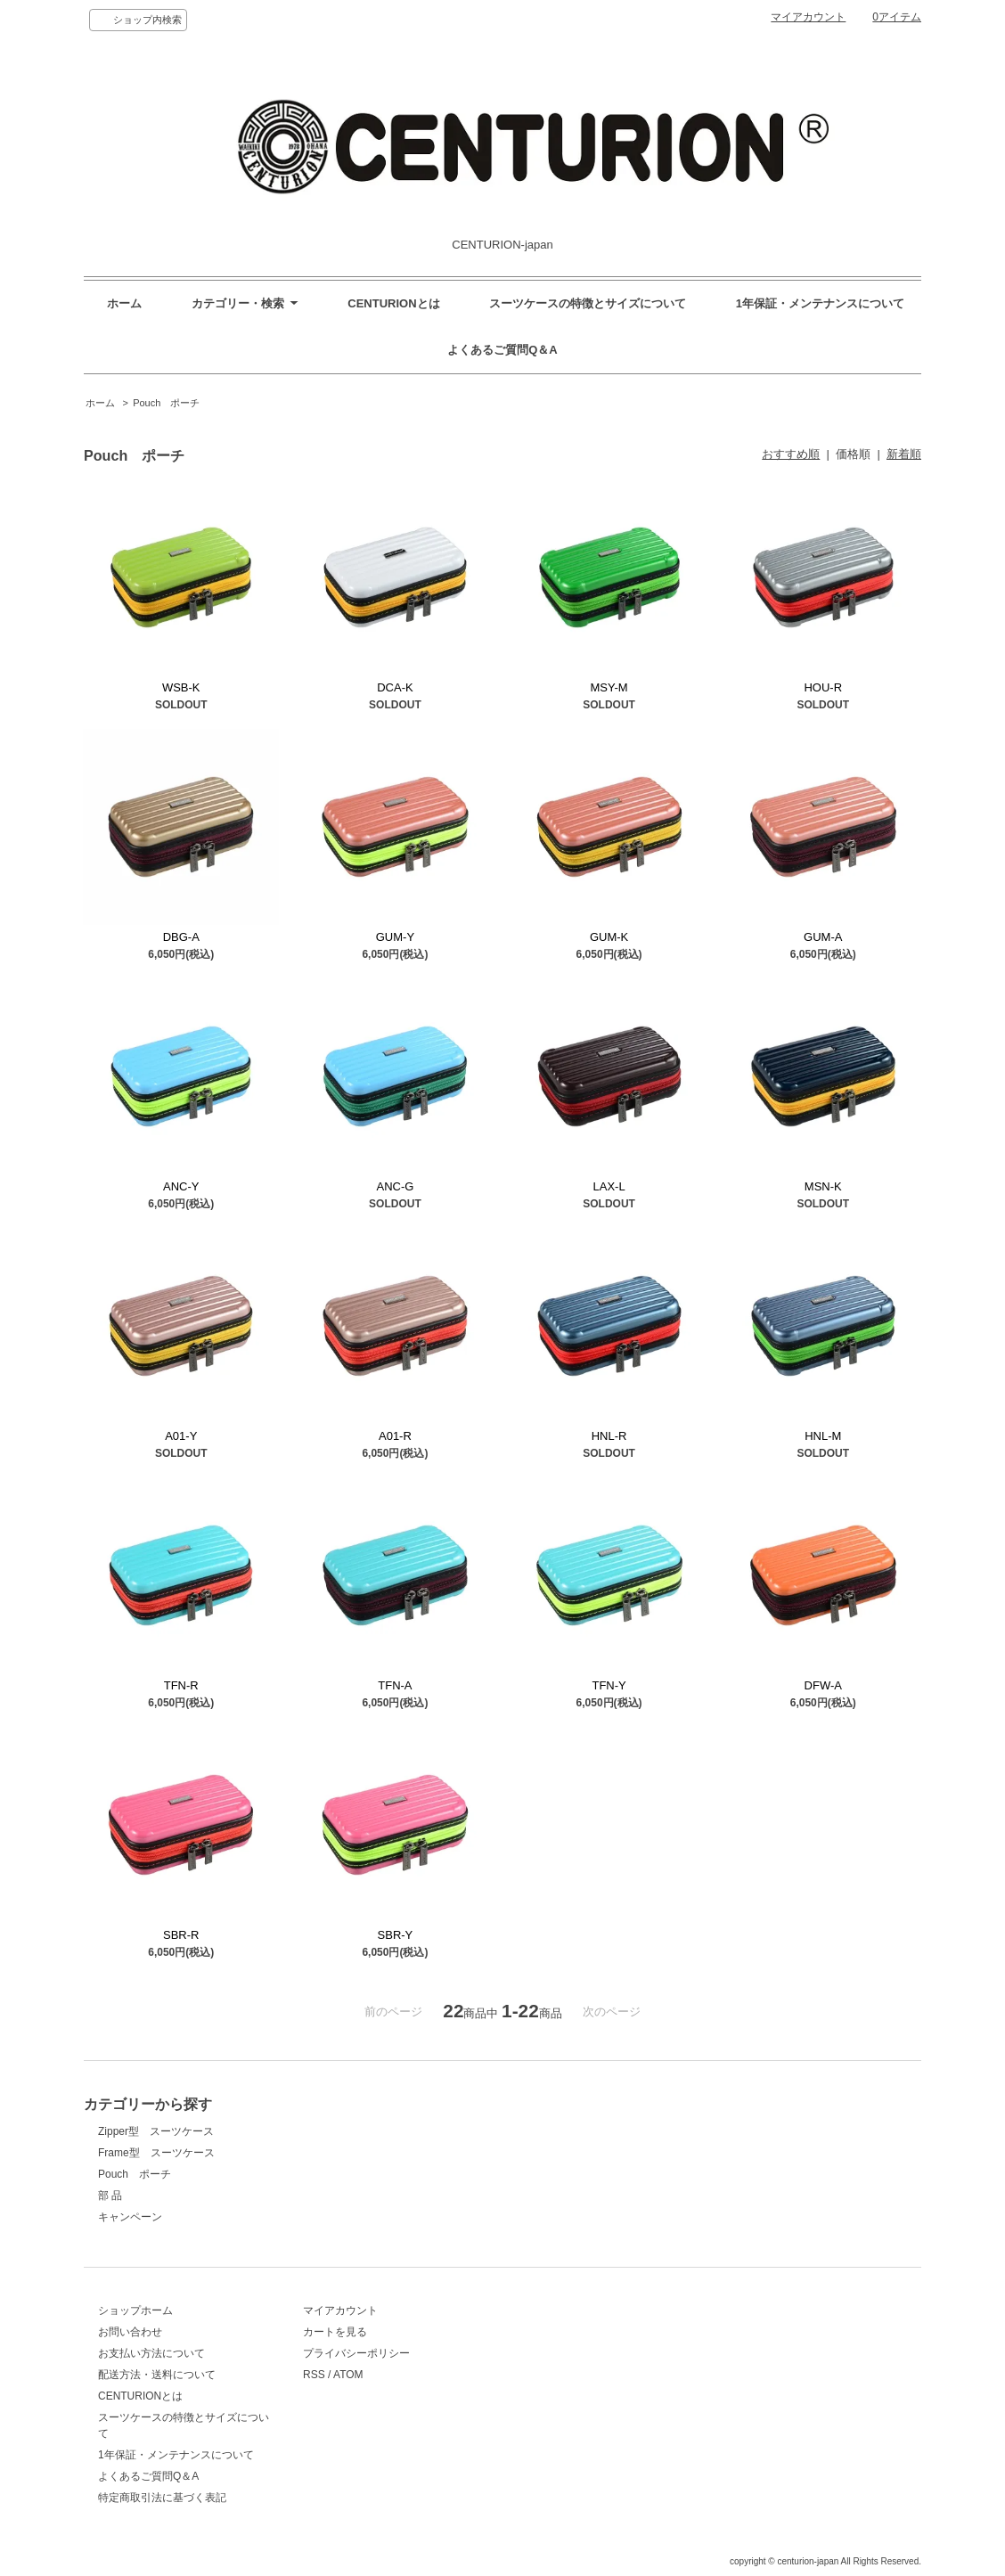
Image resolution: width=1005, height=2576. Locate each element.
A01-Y (181, 1436)
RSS (314, 2374)
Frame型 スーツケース (156, 2153)
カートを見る (335, 2332)
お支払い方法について (151, 2353)
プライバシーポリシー (356, 2353)
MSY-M (609, 687)
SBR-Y (395, 1935)
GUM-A (823, 937)
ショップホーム (135, 2310)
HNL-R (609, 1436)
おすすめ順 (791, 454)
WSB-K (181, 687)
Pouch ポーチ (166, 402)
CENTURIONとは (393, 303)
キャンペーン (130, 2217)
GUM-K (609, 937)
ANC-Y (181, 1186)
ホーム (124, 303)
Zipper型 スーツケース (156, 2131)
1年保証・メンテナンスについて (820, 303)
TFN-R (181, 1685)
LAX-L (609, 1186)
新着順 (904, 454)
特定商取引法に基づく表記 (162, 2497)
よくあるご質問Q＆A (502, 349)
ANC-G (394, 1186)
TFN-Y (608, 1685)
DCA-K (395, 687)
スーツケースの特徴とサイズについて (587, 303)
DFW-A (823, 1685)
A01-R (395, 1436)
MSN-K (823, 1186)
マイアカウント (808, 17)
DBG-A (181, 937)
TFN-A (395, 1685)
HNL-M (823, 1436)
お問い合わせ (130, 2332)
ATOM (348, 2374)
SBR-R (181, 1935)
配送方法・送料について (157, 2374)
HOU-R (823, 687)
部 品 (110, 2195)
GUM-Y (395, 937)
